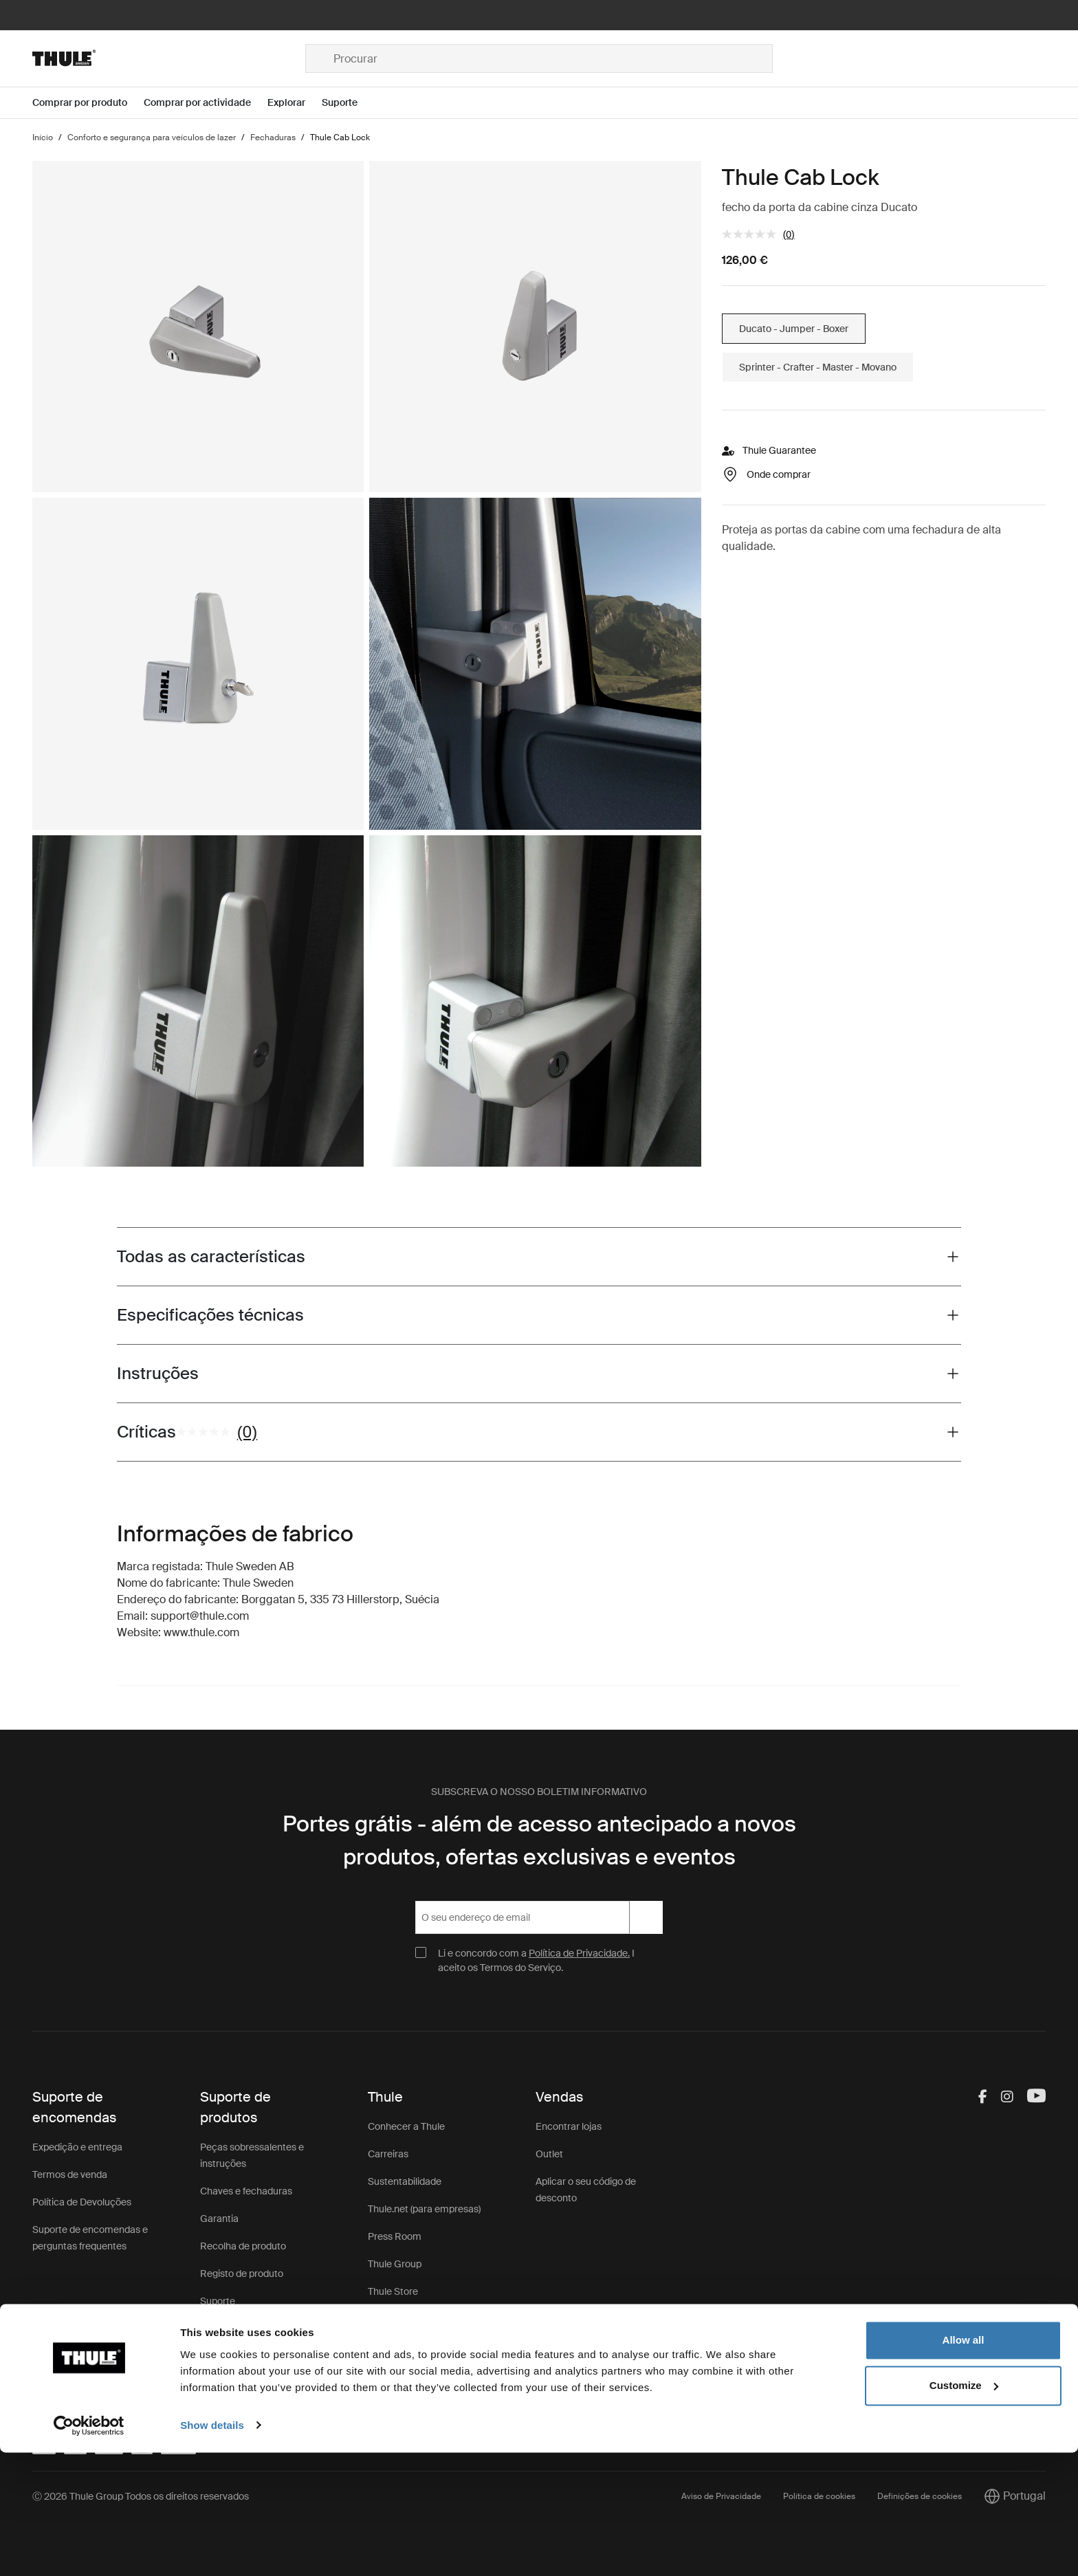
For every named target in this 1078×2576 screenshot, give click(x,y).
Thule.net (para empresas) (424, 2209)
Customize (964, 2509)
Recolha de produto (243, 2246)
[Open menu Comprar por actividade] (205, 102)
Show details (212, 2549)
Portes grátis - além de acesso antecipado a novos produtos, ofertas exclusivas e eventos (539, 1840)
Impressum (393, 2319)
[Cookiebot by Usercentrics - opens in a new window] (89, 2549)
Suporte (217, 2301)
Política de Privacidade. (579, 1953)
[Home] (168, 58)
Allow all (963, 2464)
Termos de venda (69, 2174)
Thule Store (393, 2291)
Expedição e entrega (77, 2147)
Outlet (549, 2154)
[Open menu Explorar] (294, 102)
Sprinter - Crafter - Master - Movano (817, 367)
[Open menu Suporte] (348, 102)
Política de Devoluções (81, 2202)
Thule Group (394, 2264)
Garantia (219, 2218)
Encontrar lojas (569, 2126)
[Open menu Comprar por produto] (88, 102)
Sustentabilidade (404, 2181)
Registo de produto (241, 2273)
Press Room (394, 2236)
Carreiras (388, 2154)
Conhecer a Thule (406, 2126)
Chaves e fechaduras (246, 2191)
